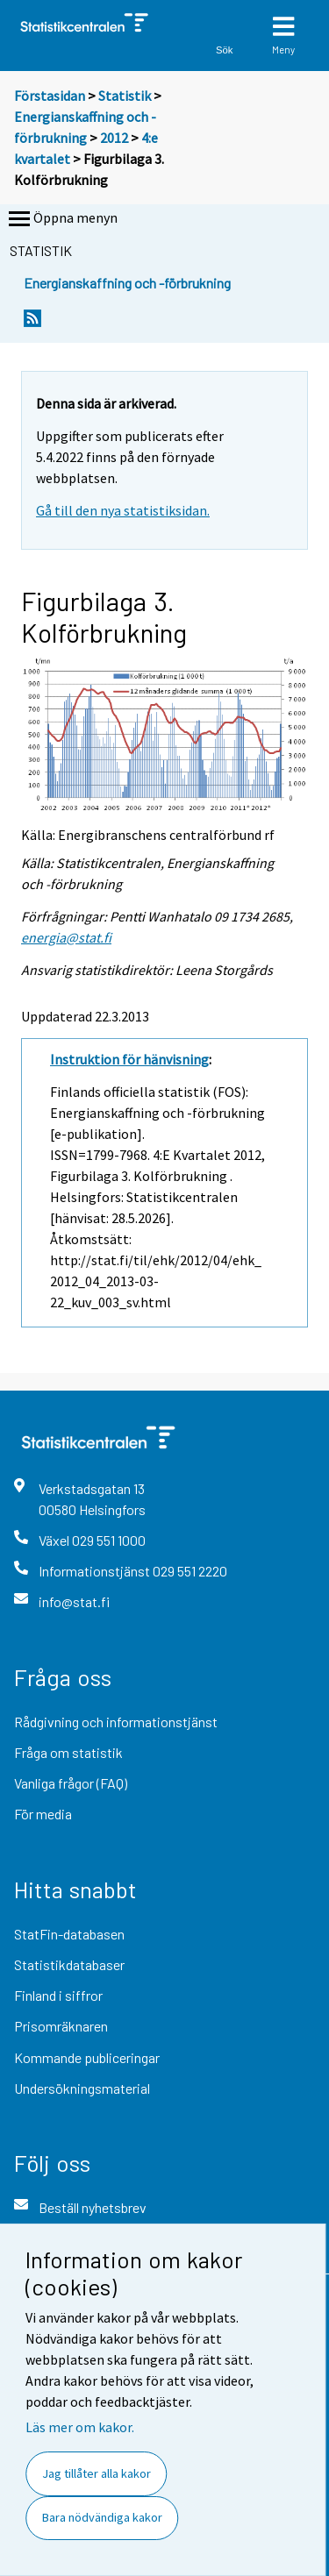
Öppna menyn (61, 219)
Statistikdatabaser (69, 1964)
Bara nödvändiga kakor (102, 2517)
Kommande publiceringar (87, 2057)
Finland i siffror (58, 1995)
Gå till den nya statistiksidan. (123, 510)
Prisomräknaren (61, 2025)
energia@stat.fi (66, 937)
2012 (114, 137)
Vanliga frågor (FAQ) (70, 1783)
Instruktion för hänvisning (129, 1059)
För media (43, 1813)
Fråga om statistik (68, 1752)
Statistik (124, 95)
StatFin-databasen (69, 1933)
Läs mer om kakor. (79, 2427)
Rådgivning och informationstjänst (116, 1721)
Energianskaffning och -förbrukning (127, 282)
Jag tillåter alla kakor (96, 2473)
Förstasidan (49, 95)
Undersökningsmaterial (82, 2088)
